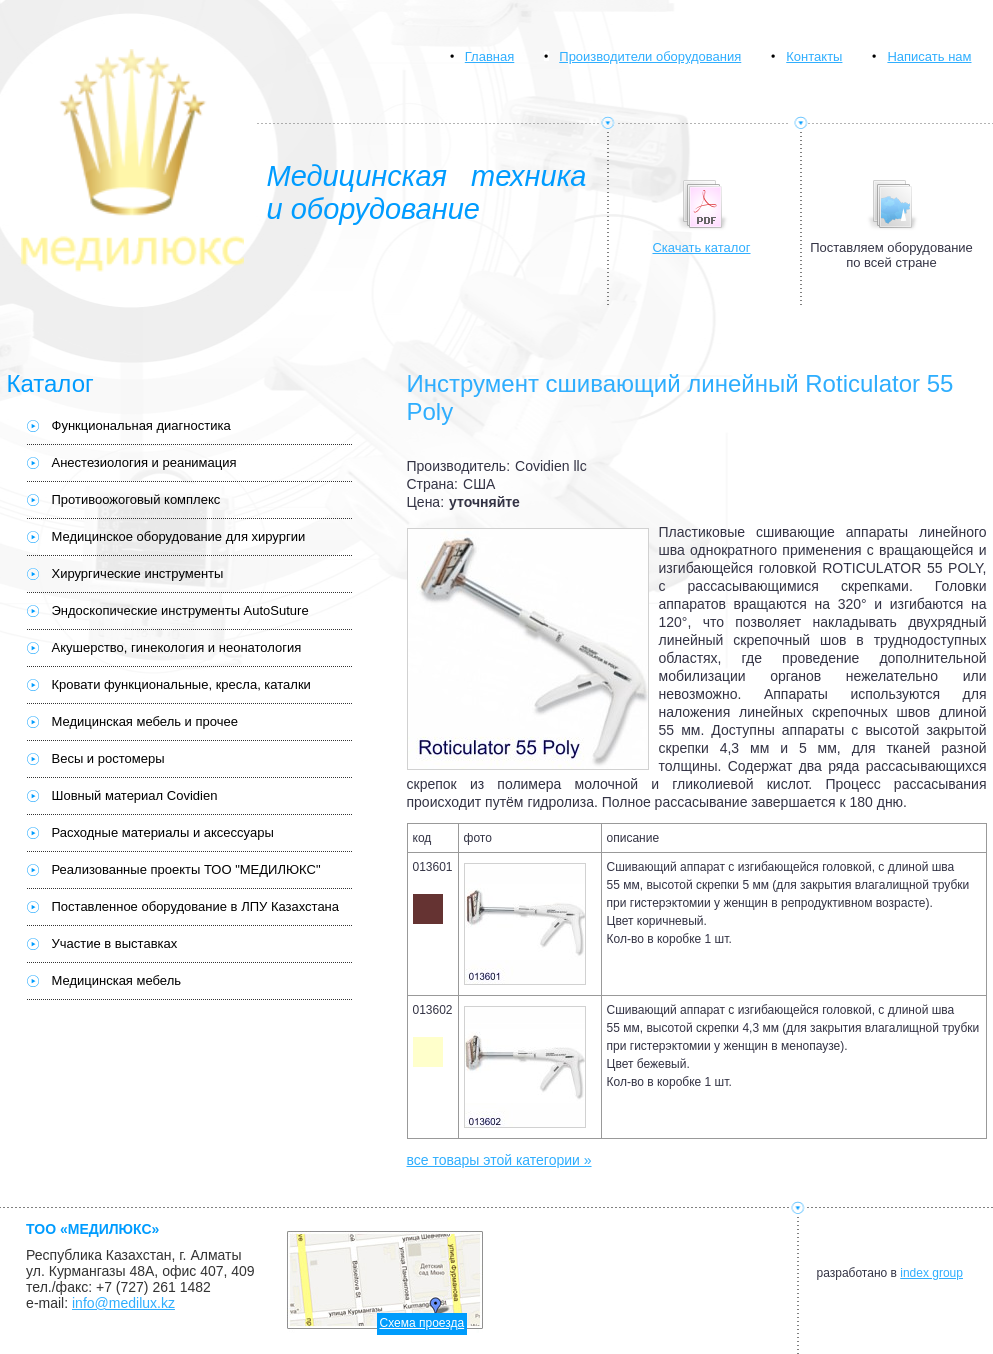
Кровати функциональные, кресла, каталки (181, 684)
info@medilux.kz (123, 1303)
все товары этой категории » (499, 1160)
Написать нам (929, 56)
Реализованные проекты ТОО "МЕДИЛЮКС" (186, 869)
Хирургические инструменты (138, 573)
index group (931, 1273)
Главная (489, 56)
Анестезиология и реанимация (144, 462)
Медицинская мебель (117, 980)
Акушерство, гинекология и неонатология (177, 647)
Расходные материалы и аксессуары (163, 832)
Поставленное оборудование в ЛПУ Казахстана (196, 906)
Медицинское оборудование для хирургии (179, 536)
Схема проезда (422, 1323)
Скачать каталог (701, 247)
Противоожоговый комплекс (136, 499)
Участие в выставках (115, 943)
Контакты (814, 56)
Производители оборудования (650, 56)
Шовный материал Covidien (135, 795)
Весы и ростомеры (108, 758)
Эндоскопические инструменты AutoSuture (180, 610)
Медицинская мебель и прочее (145, 721)
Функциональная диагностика (141, 425)
